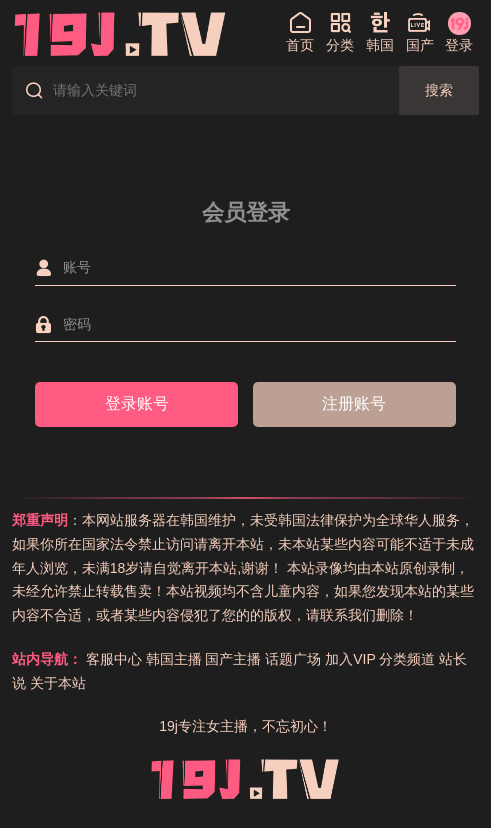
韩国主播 (174, 659)
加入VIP (350, 659)
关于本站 (58, 683)
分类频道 (407, 659)
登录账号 (137, 403)
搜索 (439, 90)
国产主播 (233, 659)
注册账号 (354, 403)
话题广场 (293, 659)
